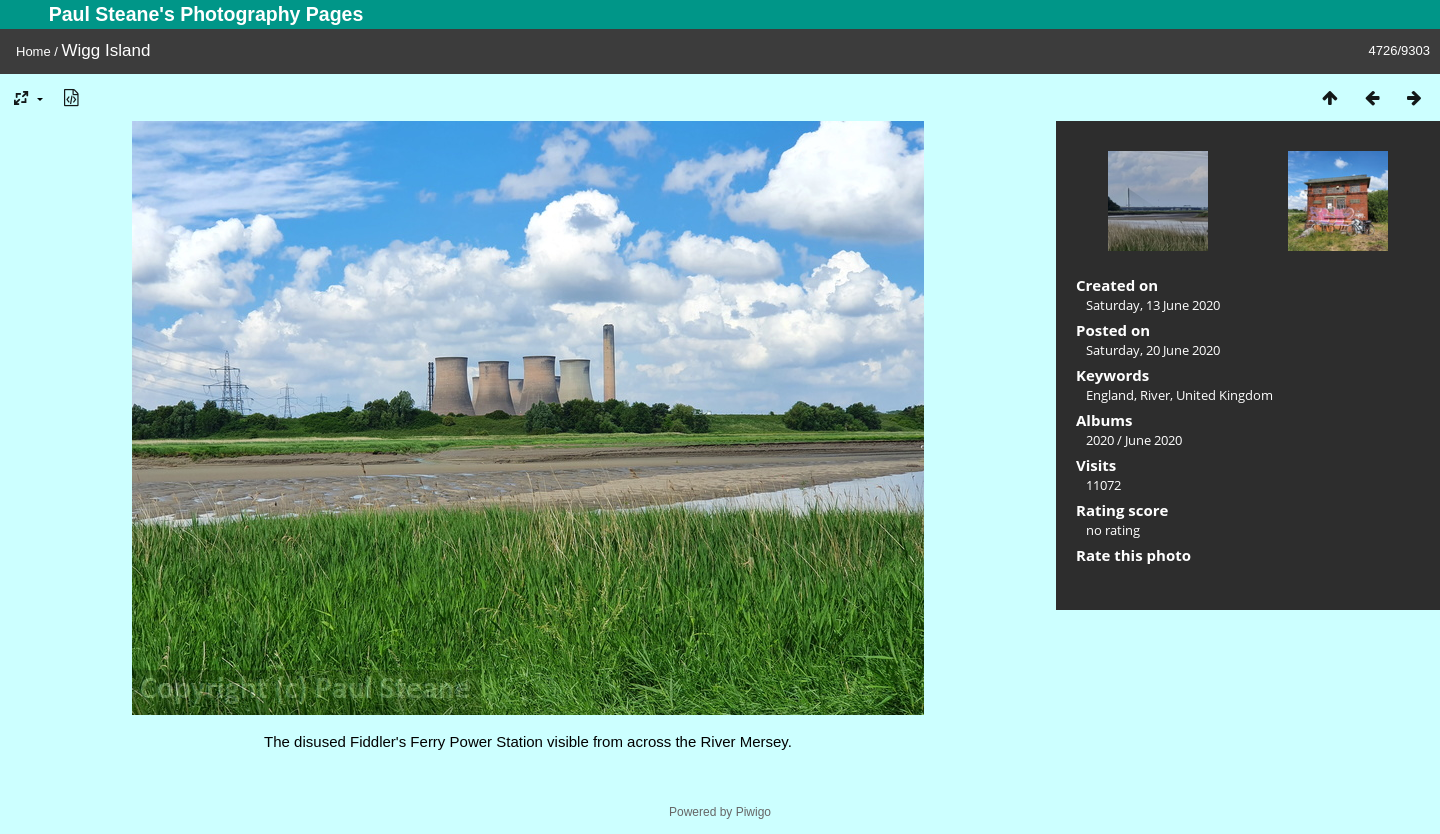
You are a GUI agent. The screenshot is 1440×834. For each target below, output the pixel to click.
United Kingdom (1224, 395)
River (1155, 395)
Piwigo (753, 812)
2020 (1100, 440)
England (1110, 395)
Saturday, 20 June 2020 (1153, 350)
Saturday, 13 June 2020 (1153, 305)
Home (33, 51)
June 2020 (1153, 440)
